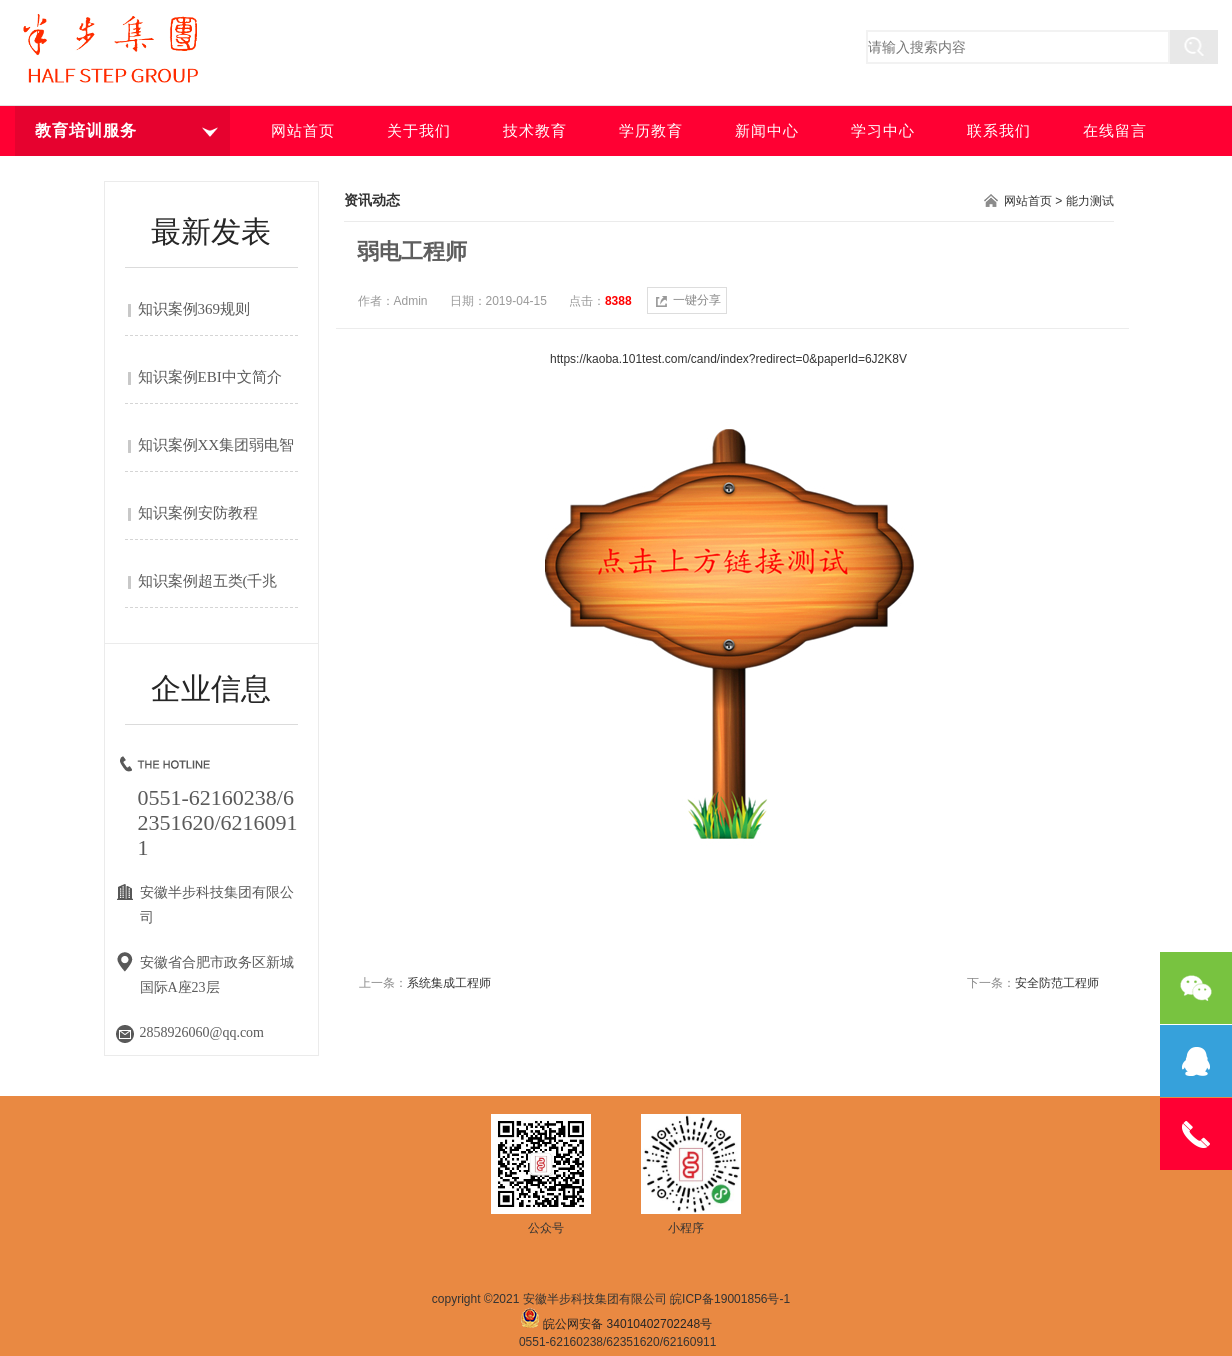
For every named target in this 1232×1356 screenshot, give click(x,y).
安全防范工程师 (1057, 983)
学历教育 (651, 131)
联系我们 (999, 131)
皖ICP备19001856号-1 (730, 1299)
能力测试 (1090, 201)
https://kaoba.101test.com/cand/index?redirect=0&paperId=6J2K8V (728, 359)
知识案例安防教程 (198, 513)
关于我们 (419, 131)
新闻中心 (767, 131)
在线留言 (1115, 131)
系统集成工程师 (449, 983)
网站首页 (303, 131)
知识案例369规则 (194, 309)
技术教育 (535, 131)
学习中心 (883, 131)
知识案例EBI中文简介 (210, 377)
